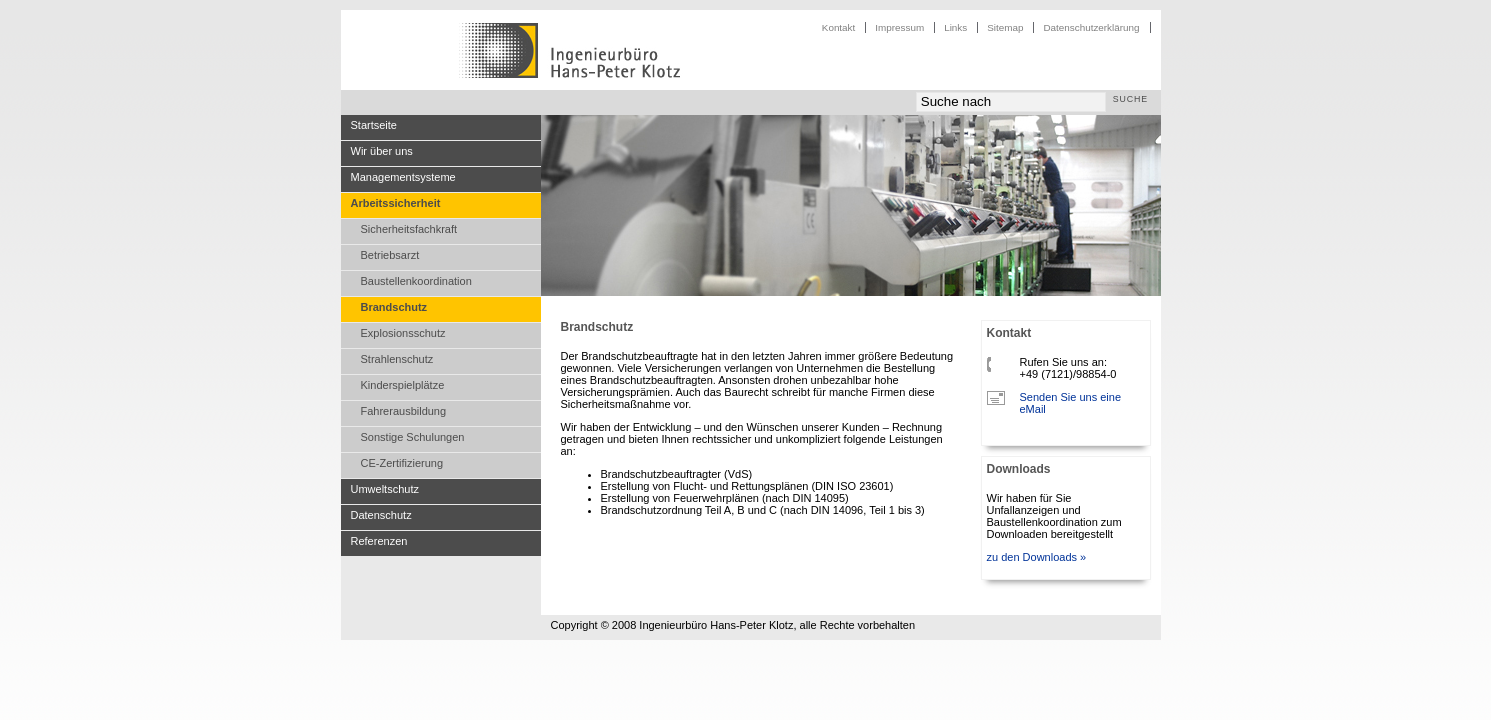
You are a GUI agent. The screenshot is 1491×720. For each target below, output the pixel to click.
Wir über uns (382, 151)
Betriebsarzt (390, 255)
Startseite (374, 125)
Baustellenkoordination (416, 281)
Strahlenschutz (397, 359)
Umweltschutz (385, 489)
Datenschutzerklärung (1091, 27)
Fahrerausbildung (404, 411)
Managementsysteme (403, 177)
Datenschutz (381, 515)
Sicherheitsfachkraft (409, 229)
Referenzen (379, 541)
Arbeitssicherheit (396, 203)
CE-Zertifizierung (402, 463)
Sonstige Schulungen (413, 437)
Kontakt (839, 27)
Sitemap (1005, 27)
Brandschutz (394, 307)
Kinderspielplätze (403, 385)
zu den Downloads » (1037, 557)
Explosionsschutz (403, 333)
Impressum (899, 27)
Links (955, 27)
